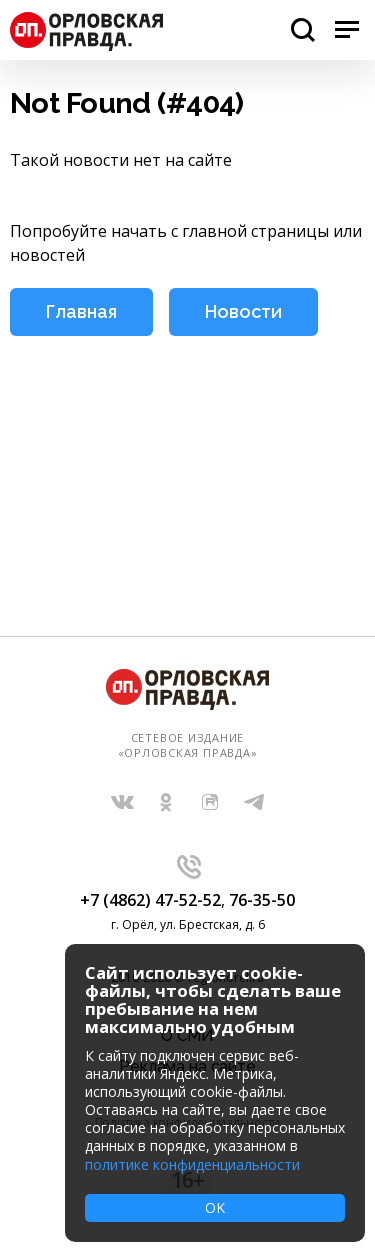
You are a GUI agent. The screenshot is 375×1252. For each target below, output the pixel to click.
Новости (243, 311)
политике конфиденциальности (192, 1164)
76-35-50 (262, 900)
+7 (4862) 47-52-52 (150, 900)
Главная (81, 311)
